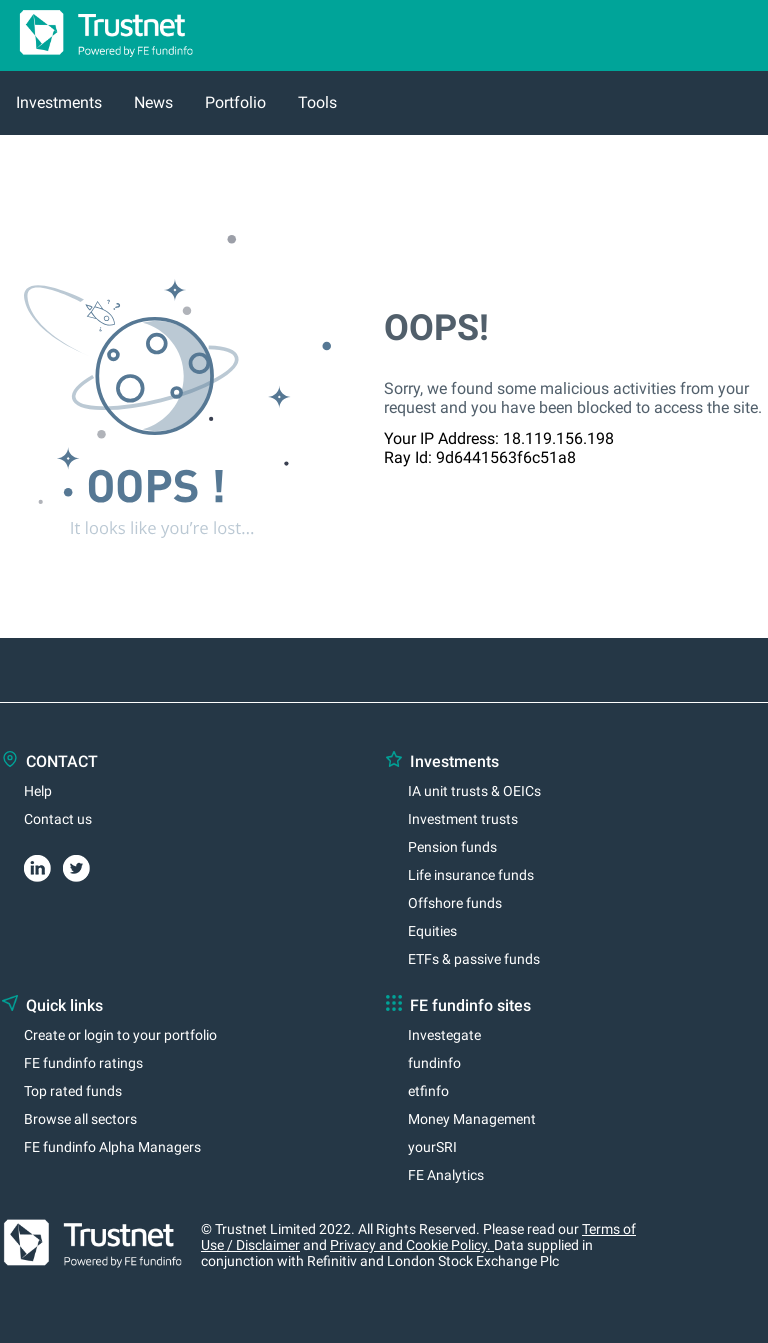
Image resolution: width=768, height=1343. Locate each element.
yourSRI (432, 1147)
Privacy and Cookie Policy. (412, 1245)
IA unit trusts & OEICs (474, 791)
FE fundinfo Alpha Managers (112, 1147)
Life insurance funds (471, 875)
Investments (59, 102)
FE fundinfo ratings (83, 1063)
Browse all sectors (80, 1119)
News (153, 102)
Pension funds (452, 847)
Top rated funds (73, 1091)
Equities (432, 931)
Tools (317, 102)
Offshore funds (455, 903)
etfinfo (428, 1091)
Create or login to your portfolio (120, 1035)
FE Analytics (446, 1175)
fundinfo (434, 1063)
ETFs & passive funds (474, 959)
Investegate (444, 1035)
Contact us (58, 819)
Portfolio (235, 102)
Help (38, 791)
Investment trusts (463, 819)
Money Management (472, 1119)
